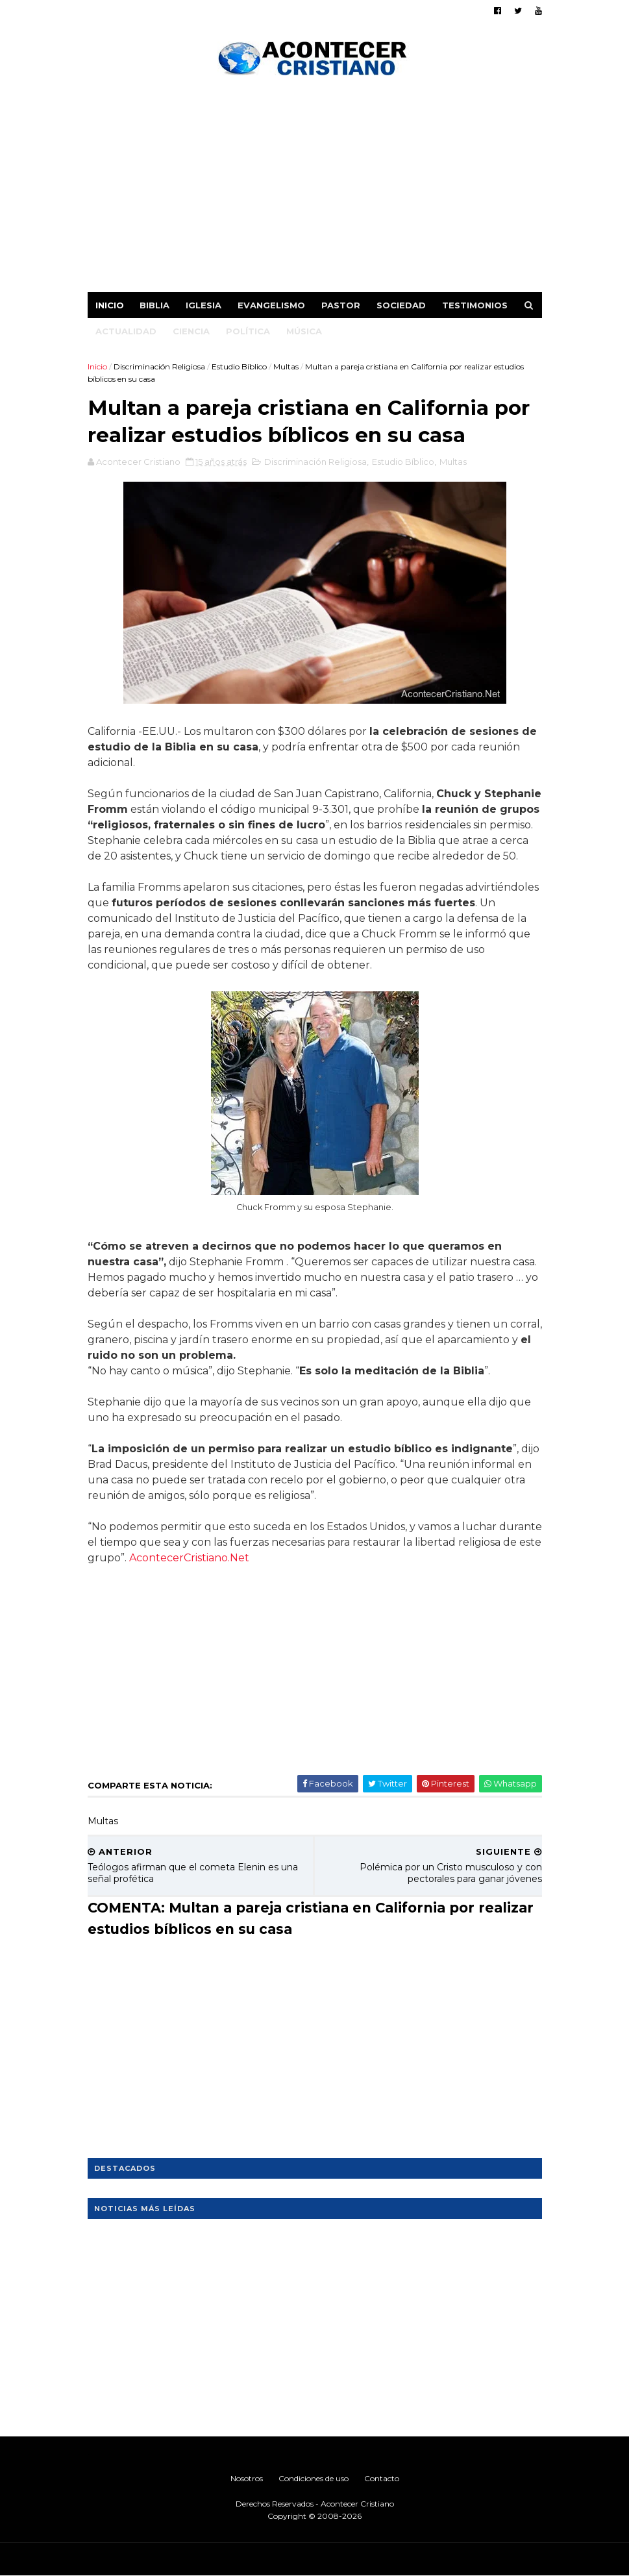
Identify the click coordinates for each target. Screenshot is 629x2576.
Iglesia (203, 305)
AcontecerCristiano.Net (189, 1558)
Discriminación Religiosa (159, 366)
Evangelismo (271, 305)
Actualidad (125, 331)
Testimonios (475, 305)
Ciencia (191, 331)
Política (248, 331)
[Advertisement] (315, 188)
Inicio (109, 305)
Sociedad (401, 305)
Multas (286, 366)
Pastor (340, 305)
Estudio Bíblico (239, 366)
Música (304, 331)
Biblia (154, 305)
